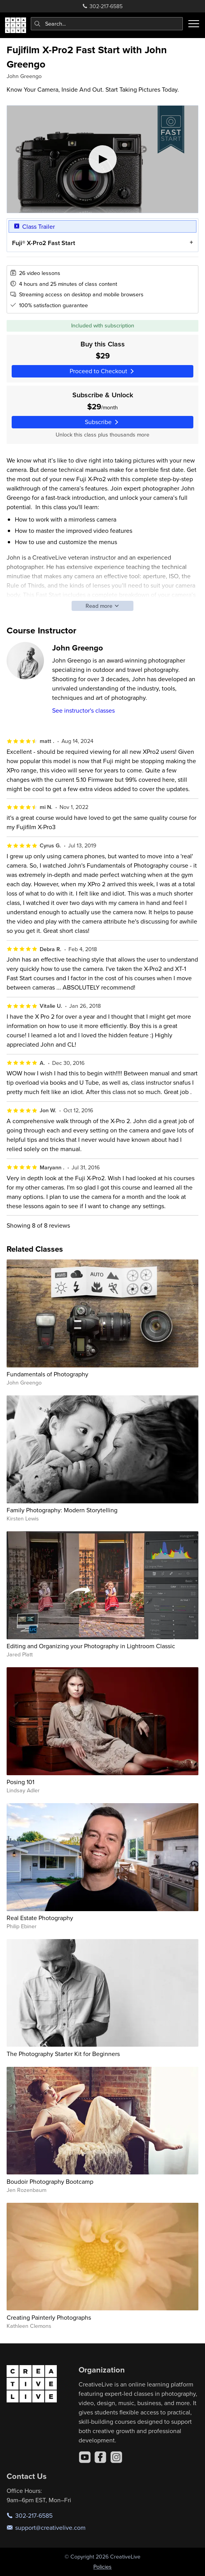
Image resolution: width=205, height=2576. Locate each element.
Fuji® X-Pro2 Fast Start (43, 242)
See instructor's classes (83, 710)
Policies (102, 2567)
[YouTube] (85, 2457)
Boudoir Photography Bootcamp (50, 2181)
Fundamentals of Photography (47, 1374)
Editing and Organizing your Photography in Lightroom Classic (91, 1646)
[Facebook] (100, 2457)
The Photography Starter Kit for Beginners (63, 2053)
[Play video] (102, 159)
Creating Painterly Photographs (49, 2317)
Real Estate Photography (40, 1917)
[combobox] (107, 23)
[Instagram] (116, 2457)
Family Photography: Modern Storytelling (62, 1510)
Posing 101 (20, 1782)
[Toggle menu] (193, 23)
